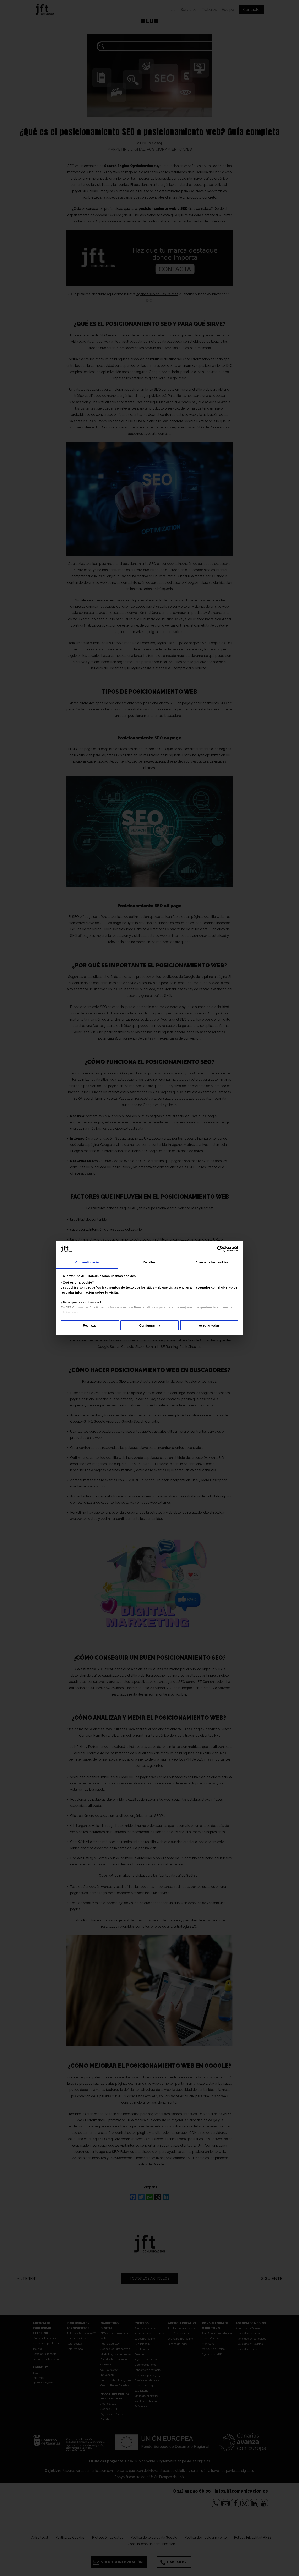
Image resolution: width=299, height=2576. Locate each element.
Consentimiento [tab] (87, 1262)
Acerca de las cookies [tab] (211, 1262)
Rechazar (90, 1325)
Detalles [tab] (149, 1262)
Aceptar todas (209, 1325)
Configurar (149, 1325)
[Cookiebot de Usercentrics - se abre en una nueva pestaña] (220, 1249)
